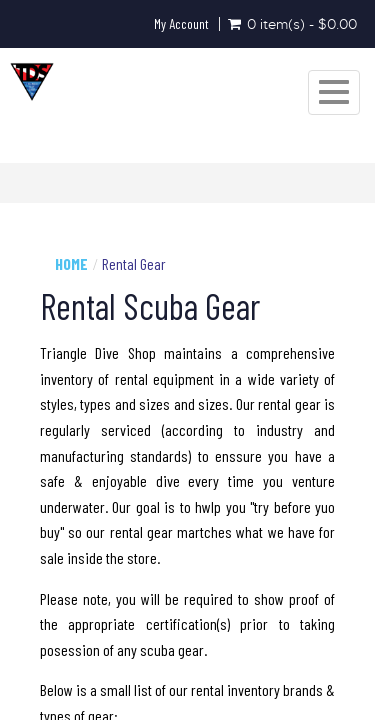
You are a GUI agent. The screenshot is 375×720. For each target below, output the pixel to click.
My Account (181, 24)
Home (71, 263)
